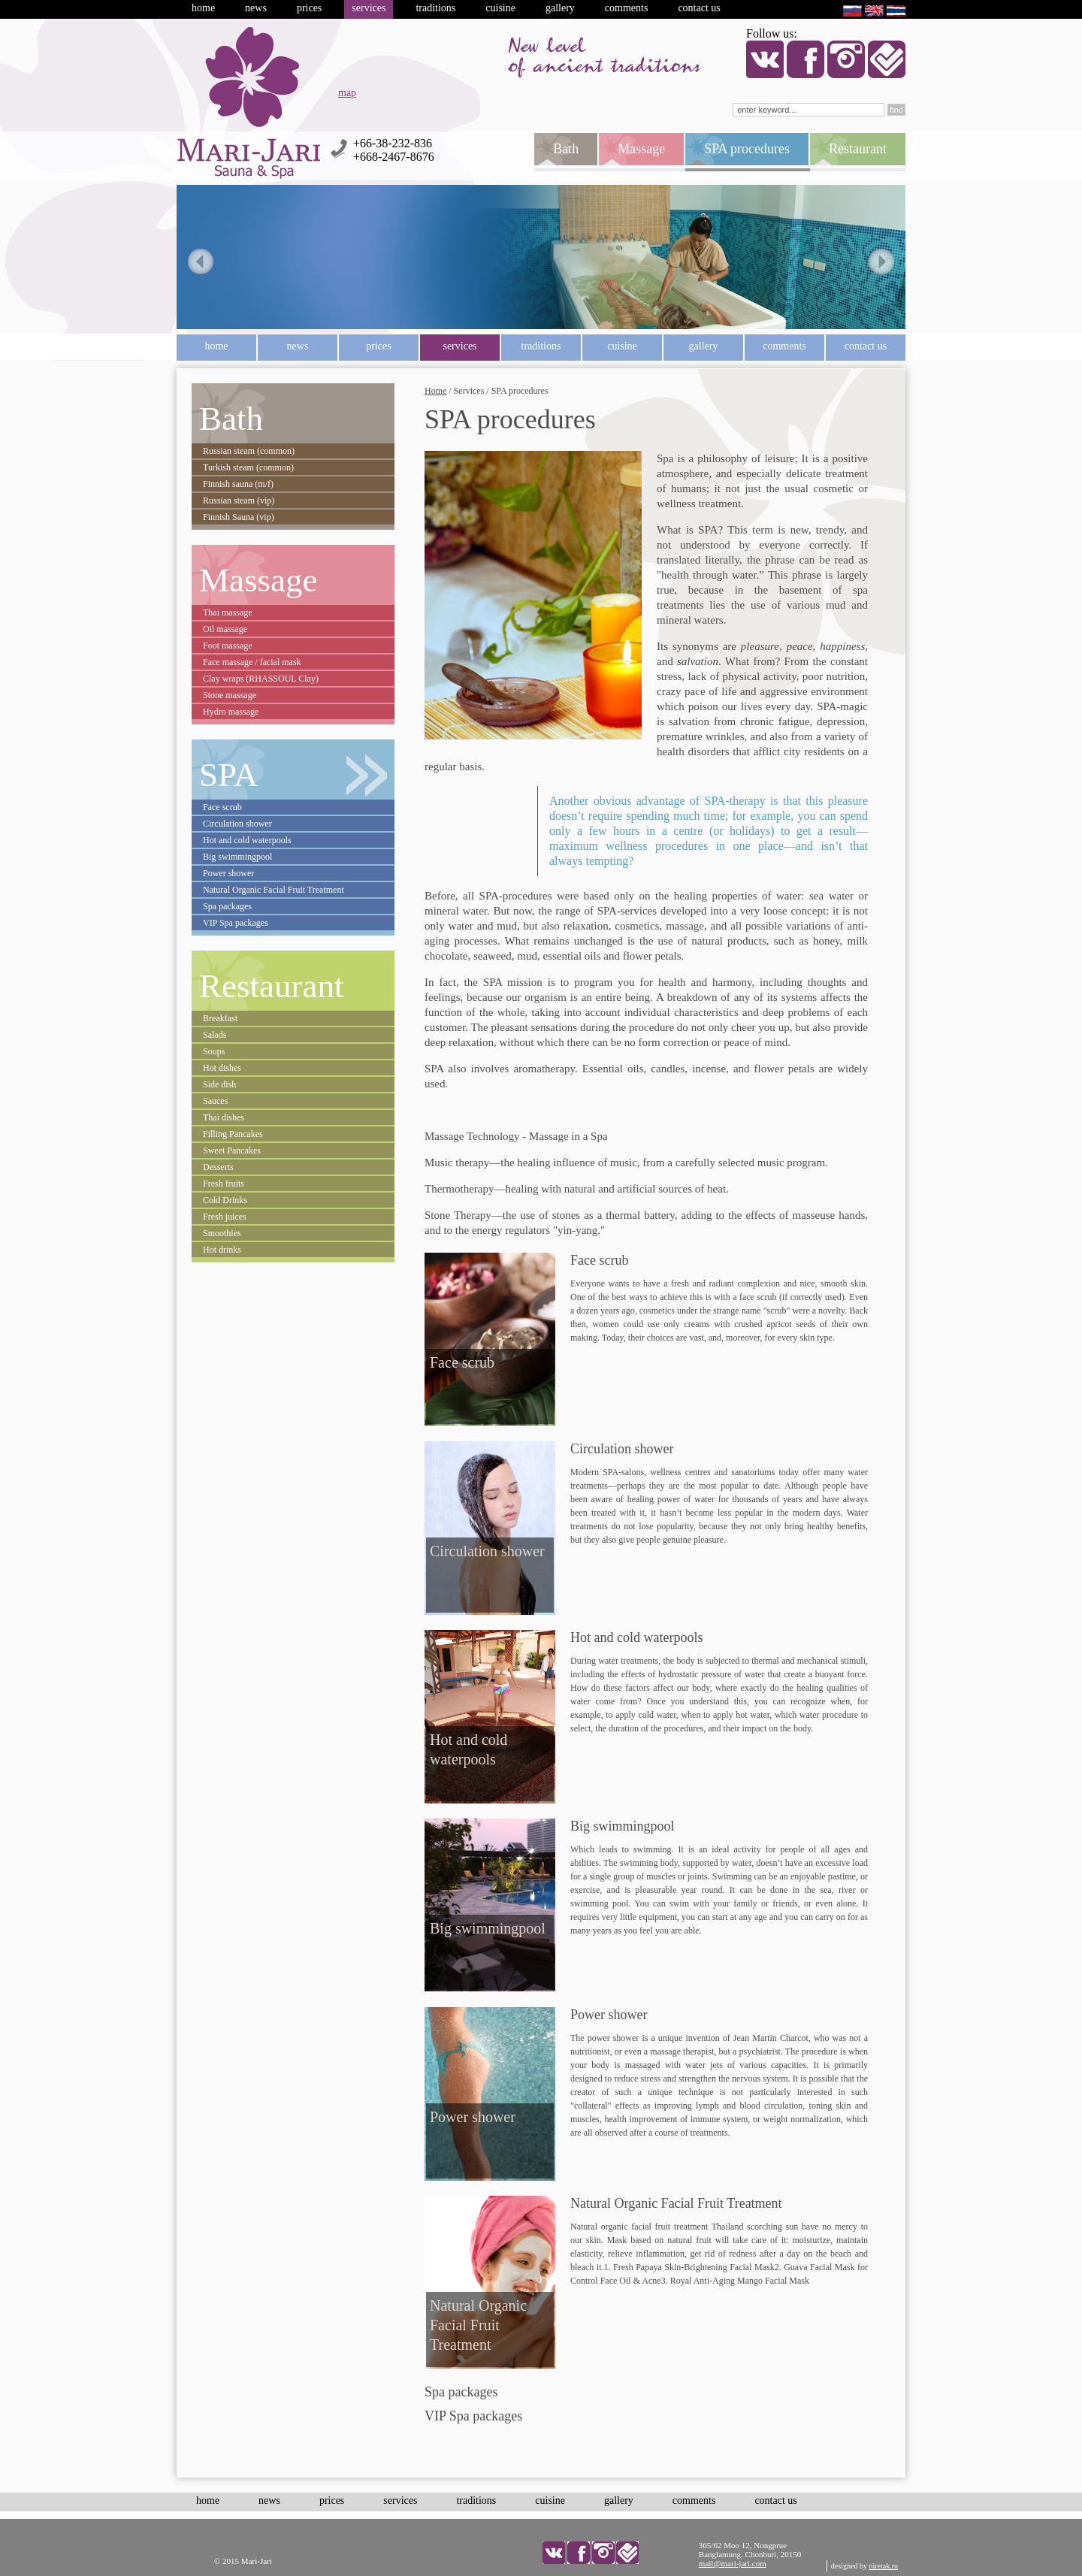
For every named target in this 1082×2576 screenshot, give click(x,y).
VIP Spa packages (235, 923)
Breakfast (220, 1018)
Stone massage (229, 695)
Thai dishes (223, 1117)
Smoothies (222, 1233)
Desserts (218, 1167)
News (256, 8)
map (347, 92)
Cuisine (500, 8)
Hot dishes (222, 1068)
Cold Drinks (225, 1200)
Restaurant (271, 986)
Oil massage (225, 629)
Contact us (699, 8)
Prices (309, 8)
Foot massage (227, 645)
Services (368, 8)
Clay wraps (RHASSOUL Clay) (261, 678)
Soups (214, 1051)
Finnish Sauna (238, 517)
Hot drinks (222, 1249)
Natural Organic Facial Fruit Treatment (273, 889)
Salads (214, 1034)
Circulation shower (237, 823)
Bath (231, 418)
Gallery (560, 8)
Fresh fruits (223, 1183)
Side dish (219, 1084)
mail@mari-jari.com (732, 2563)
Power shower (228, 873)
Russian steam (249, 451)
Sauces (215, 1101)
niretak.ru (883, 2566)
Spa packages (227, 906)
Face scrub (222, 807)
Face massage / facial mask (252, 662)
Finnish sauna (238, 484)
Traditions (435, 8)
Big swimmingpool (237, 856)
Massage (258, 580)
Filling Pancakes (233, 1134)
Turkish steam (248, 467)
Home (203, 8)
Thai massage (227, 612)
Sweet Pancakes (232, 1150)
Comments (626, 8)
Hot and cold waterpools (247, 840)
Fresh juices (224, 1216)
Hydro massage (230, 711)
